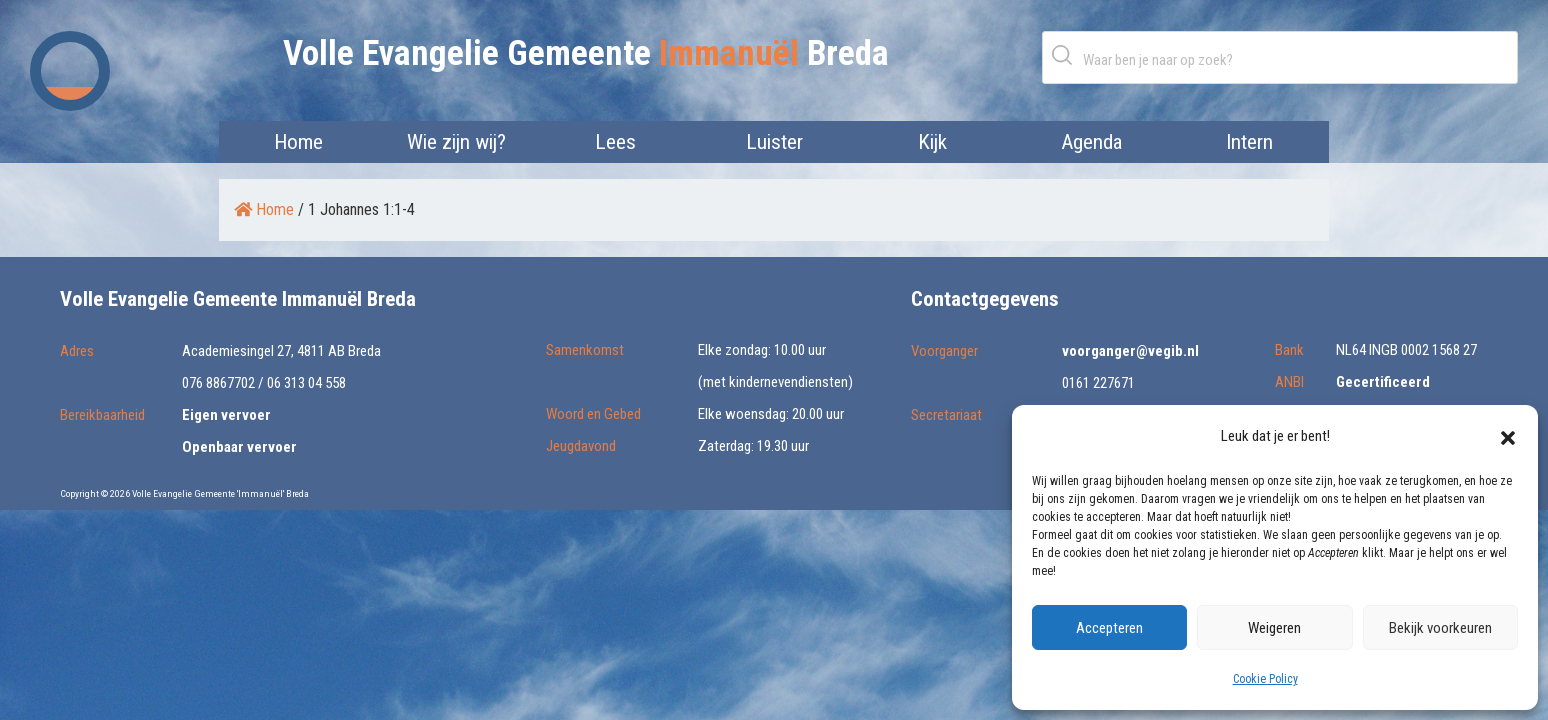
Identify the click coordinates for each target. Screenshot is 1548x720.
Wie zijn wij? (456, 142)
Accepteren (1109, 628)
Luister (774, 142)
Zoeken (1066, 54)
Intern (1249, 142)
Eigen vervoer (226, 415)
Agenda (1091, 142)
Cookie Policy (1265, 679)
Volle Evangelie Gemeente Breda (586, 53)
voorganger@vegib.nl (1130, 351)
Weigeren (1274, 628)
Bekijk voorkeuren (1440, 628)
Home (298, 142)
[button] (1508, 436)
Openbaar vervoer (239, 447)
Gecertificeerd (1383, 382)
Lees (615, 142)
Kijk (932, 142)
